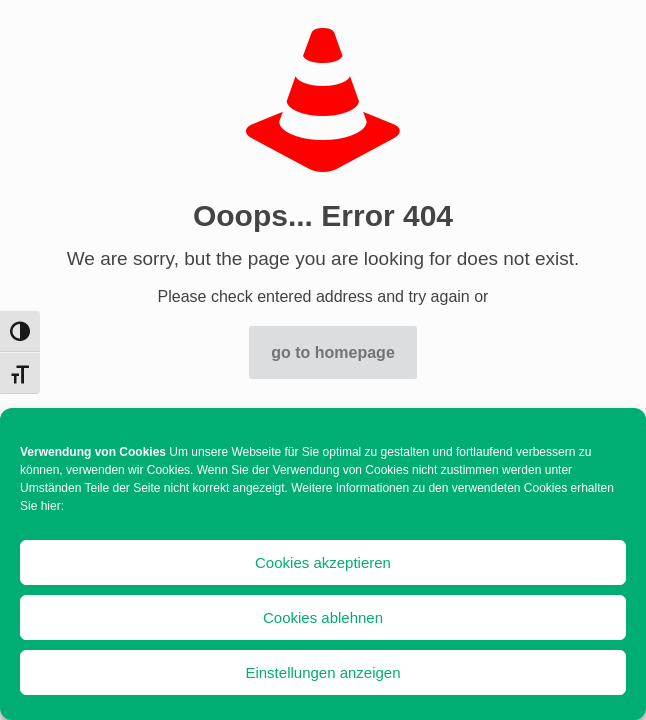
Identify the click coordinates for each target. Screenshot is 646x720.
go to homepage (333, 352)
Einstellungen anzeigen (322, 672)
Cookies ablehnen (323, 617)
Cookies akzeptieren (323, 562)
